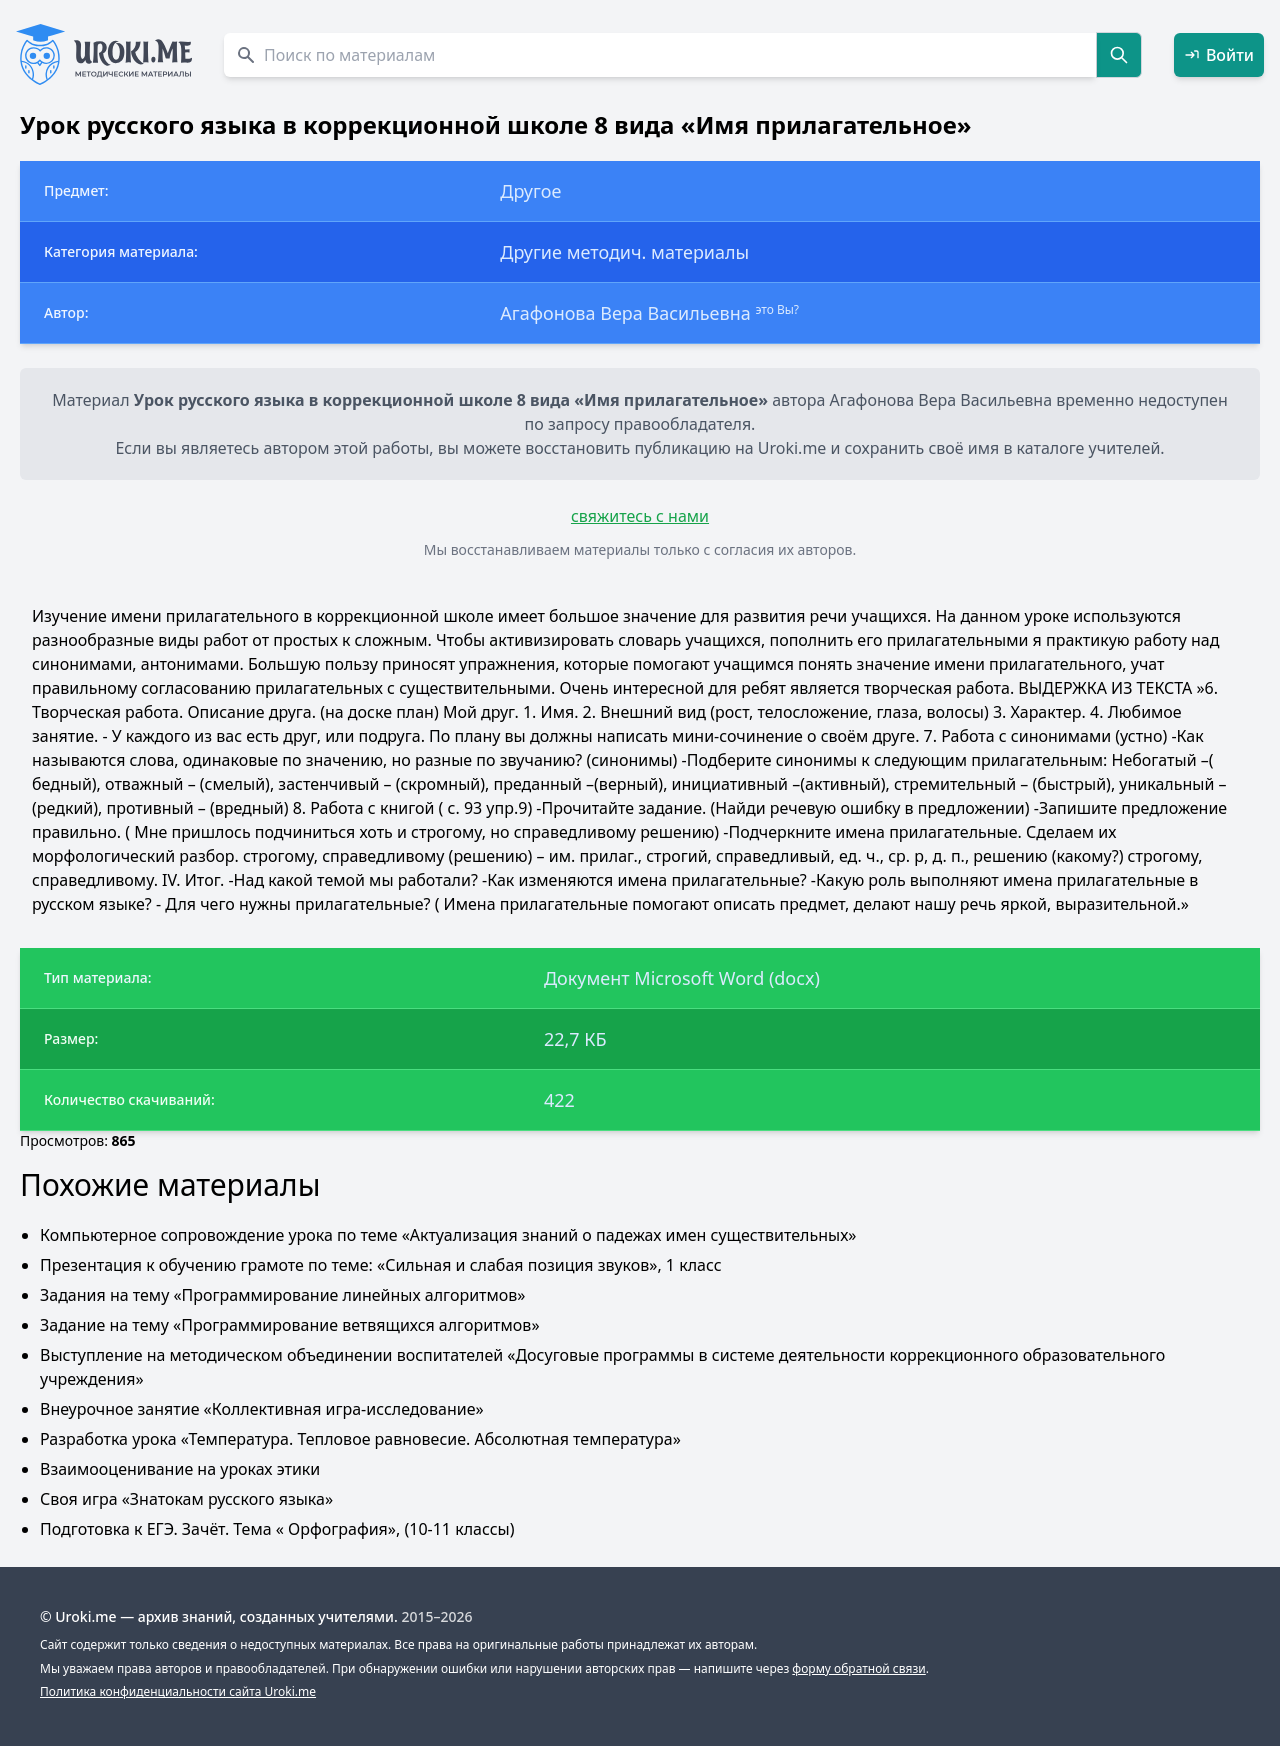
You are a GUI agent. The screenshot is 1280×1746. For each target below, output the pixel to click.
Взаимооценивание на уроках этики (180, 1469)
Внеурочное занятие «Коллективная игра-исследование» (262, 1409)
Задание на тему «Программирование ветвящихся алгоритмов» (290, 1325)
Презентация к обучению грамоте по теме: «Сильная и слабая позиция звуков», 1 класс (381, 1265)
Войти (1219, 55)
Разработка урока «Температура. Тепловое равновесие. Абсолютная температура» (360, 1439)
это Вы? (777, 309)
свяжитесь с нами (640, 516)
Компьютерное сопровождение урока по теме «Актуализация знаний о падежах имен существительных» (448, 1235)
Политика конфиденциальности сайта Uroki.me (178, 1691)
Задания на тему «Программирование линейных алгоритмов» (283, 1295)
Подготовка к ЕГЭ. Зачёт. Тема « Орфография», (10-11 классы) (277, 1529)
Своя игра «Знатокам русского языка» (186, 1499)
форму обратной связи (858, 1668)
